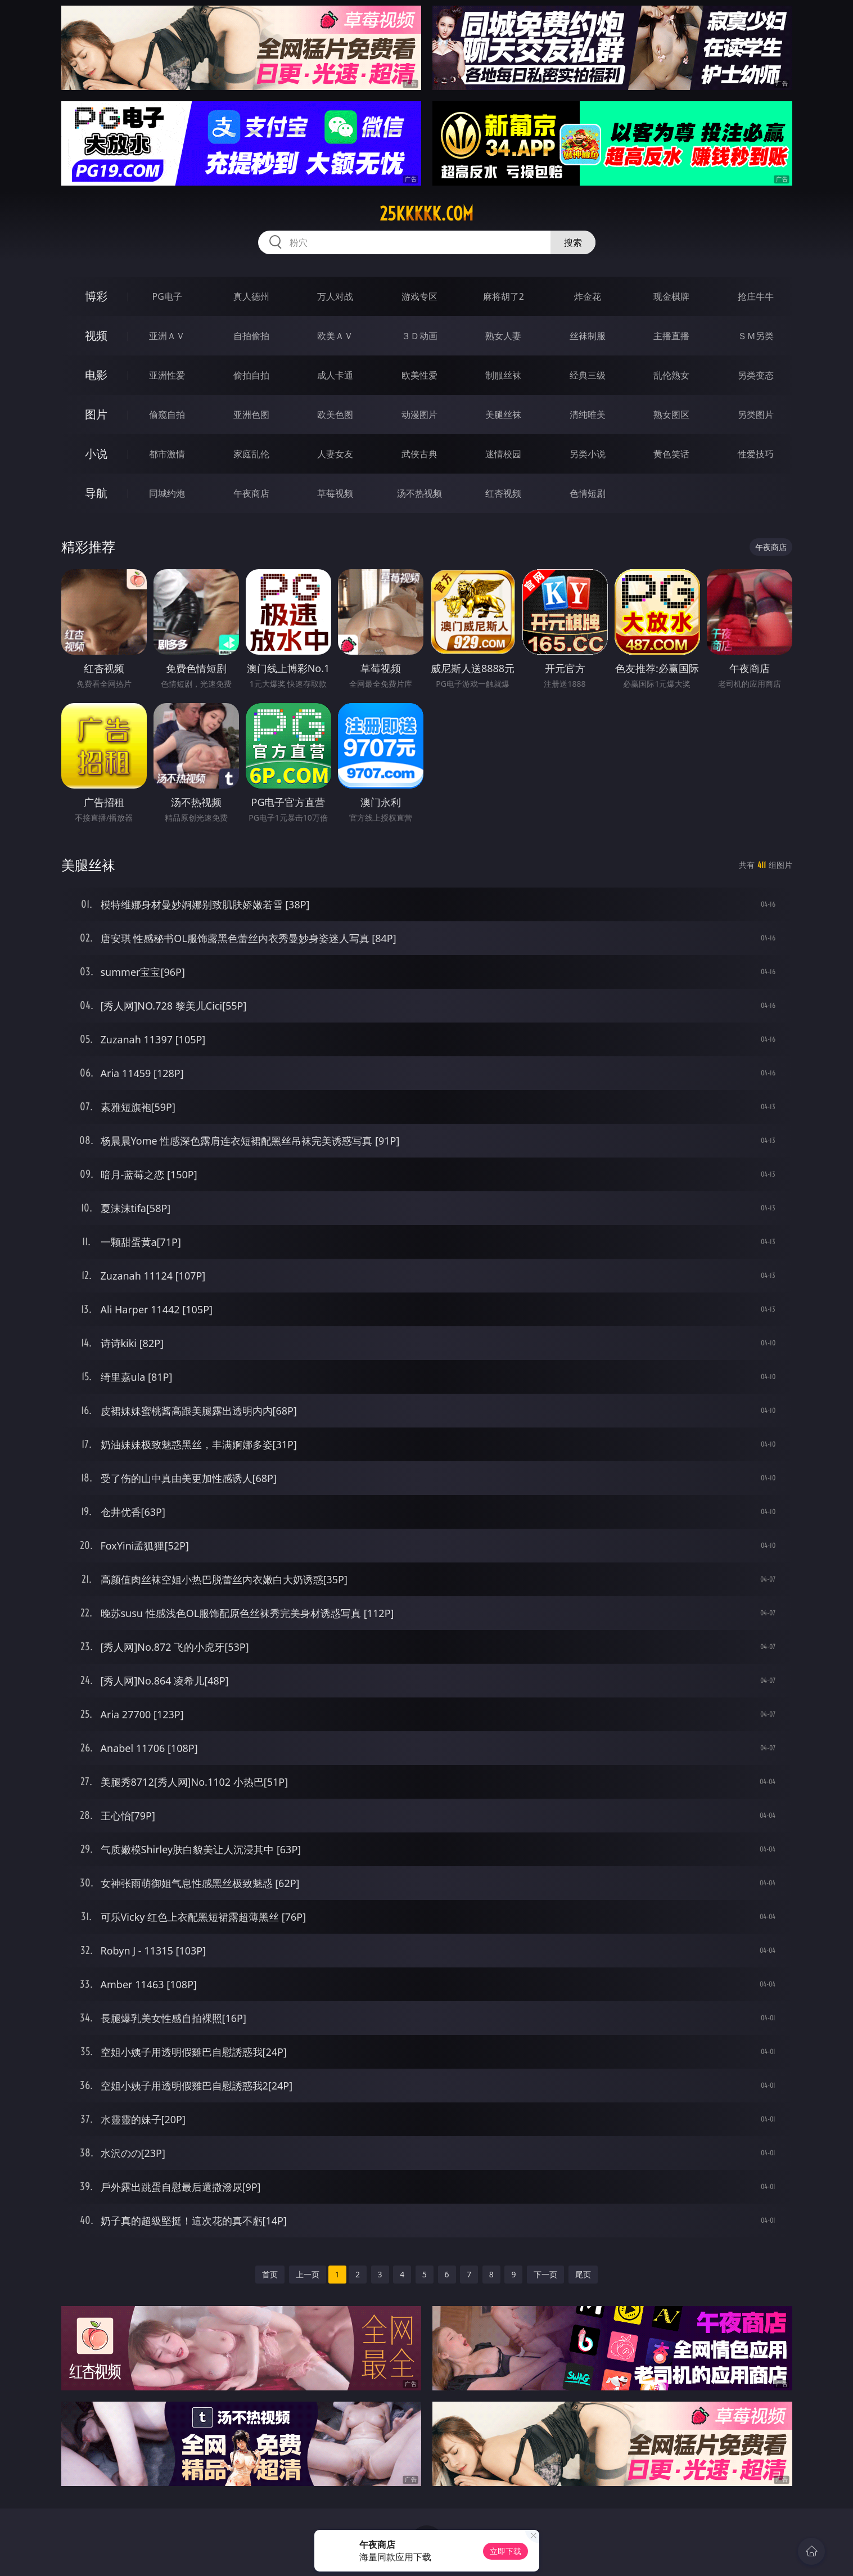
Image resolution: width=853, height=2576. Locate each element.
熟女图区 (671, 414)
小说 (96, 453)
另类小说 (588, 454)
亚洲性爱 (167, 375)
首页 (270, 2274)
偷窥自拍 (167, 414)
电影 (96, 374)
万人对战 (335, 296)
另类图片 (756, 414)
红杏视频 (503, 493)
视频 (96, 335)
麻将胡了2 (503, 296)
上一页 (307, 2274)
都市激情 (167, 454)
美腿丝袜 (503, 414)
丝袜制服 (588, 336)
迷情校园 (503, 454)
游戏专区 (419, 296)
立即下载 (505, 2551)
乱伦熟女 (671, 375)
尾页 (583, 2274)
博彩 (96, 296)
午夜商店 (251, 493)
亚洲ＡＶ (167, 336)
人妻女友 (335, 454)
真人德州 (251, 296)
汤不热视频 (419, 493)
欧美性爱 (419, 375)
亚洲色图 (251, 414)
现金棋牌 (671, 296)
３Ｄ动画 (419, 336)
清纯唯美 (588, 414)
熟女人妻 (503, 336)
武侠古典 (419, 454)
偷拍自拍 (251, 375)
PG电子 (167, 296)
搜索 (573, 242)
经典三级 (588, 375)
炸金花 (587, 296)
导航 (96, 493)
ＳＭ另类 (756, 336)
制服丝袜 (503, 375)
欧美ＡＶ (335, 336)
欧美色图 (335, 414)
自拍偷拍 (251, 336)
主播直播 (671, 336)
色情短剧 (588, 493)
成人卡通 (335, 375)
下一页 (545, 2274)
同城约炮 (167, 493)
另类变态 (756, 375)
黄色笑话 (671, 454)
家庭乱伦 (251, 454)
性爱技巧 (756, 454)
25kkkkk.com (426, 213)
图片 (96, 414)
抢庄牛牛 (756, 296)
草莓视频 (335, 493)
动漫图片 (419, 414)
